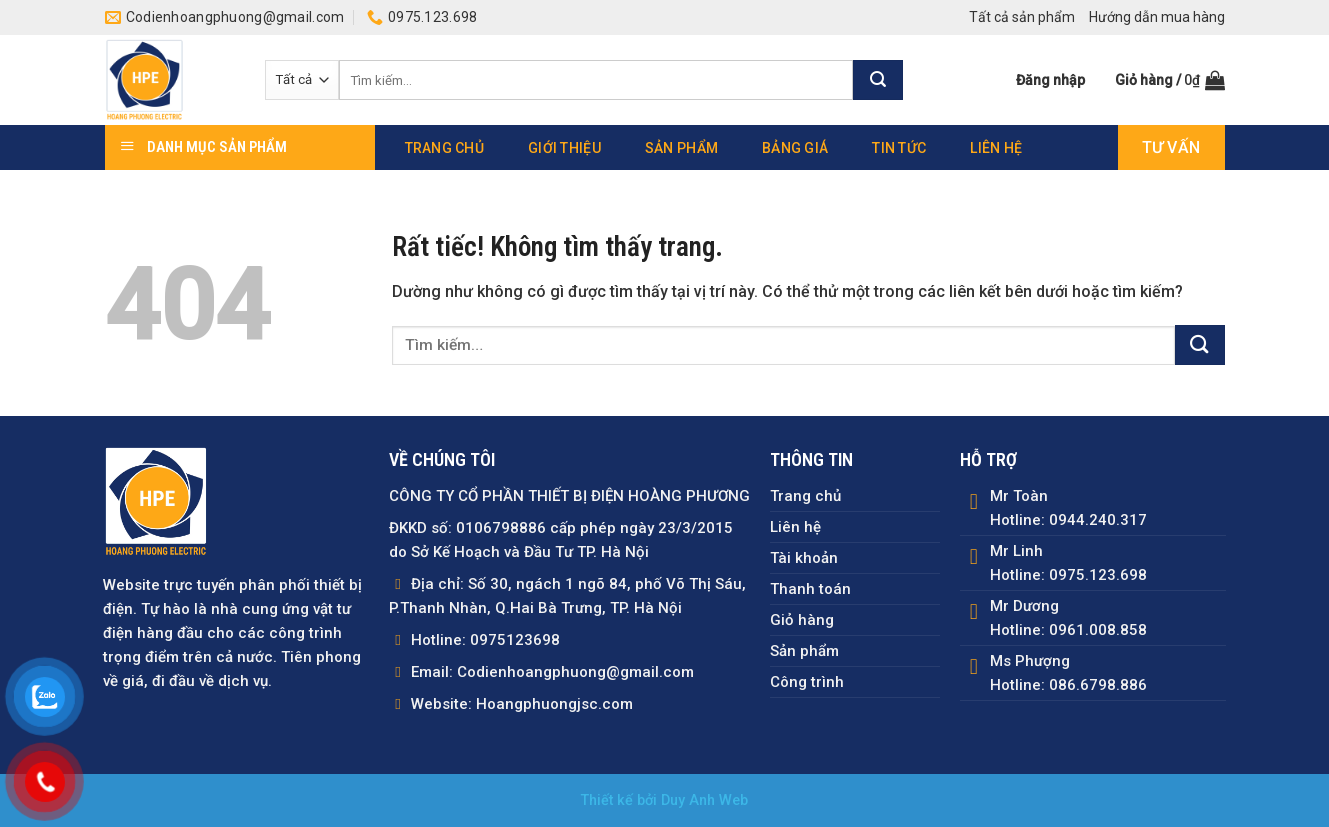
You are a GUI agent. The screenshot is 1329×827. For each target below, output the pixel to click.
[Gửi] (878, 80)
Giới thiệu (564, 148)
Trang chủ (445, 148)
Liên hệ (996, 148)
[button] (1050, 80)
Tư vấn (1171, 147)
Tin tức (899, 148)
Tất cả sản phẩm (1022, 17)
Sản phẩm (681, 148)
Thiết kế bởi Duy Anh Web (664, 800)
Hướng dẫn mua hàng (1157, 17)
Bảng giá (795, 148)
